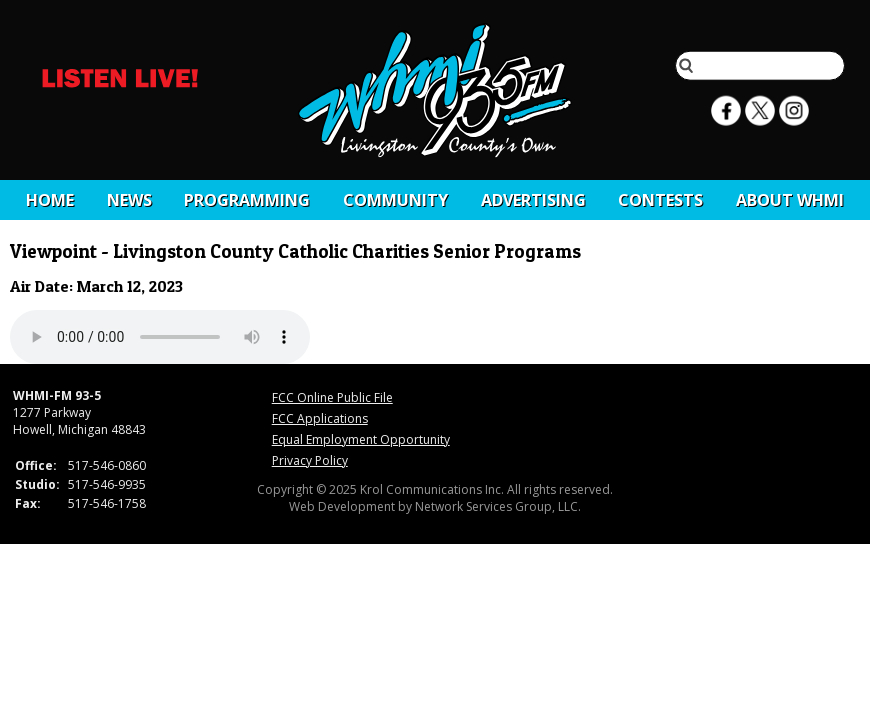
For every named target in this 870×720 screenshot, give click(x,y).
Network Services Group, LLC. (498, 506)
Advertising (533, 200)
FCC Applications (320, 418)
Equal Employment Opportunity (361, 439)
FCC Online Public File (332, 397)
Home (50, 200)
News (129, 200)
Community (395, 200)
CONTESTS (660, 200)
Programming (247, 200)
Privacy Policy (310, 460)
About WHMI (790, 200)
